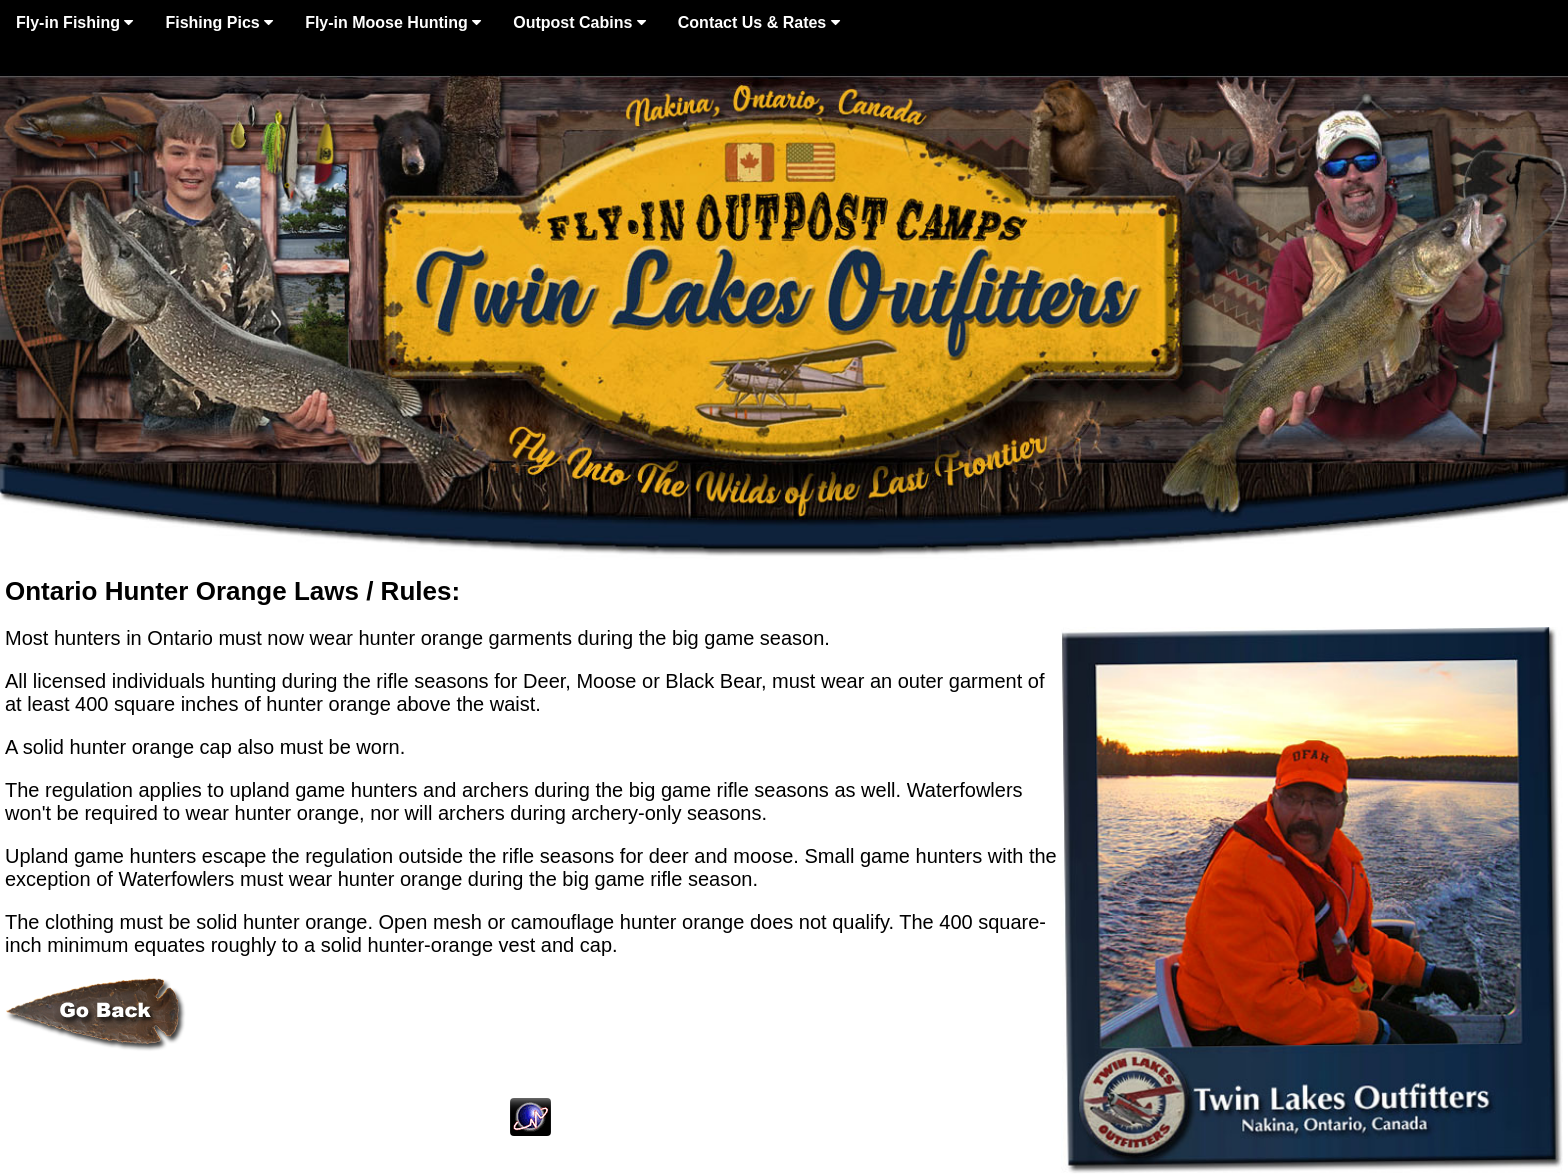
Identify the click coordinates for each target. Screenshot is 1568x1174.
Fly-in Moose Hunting (393, 22)
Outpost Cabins (579, 22)
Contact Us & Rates (759, 22)
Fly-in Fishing (74, 22)
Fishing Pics (219, 22)
